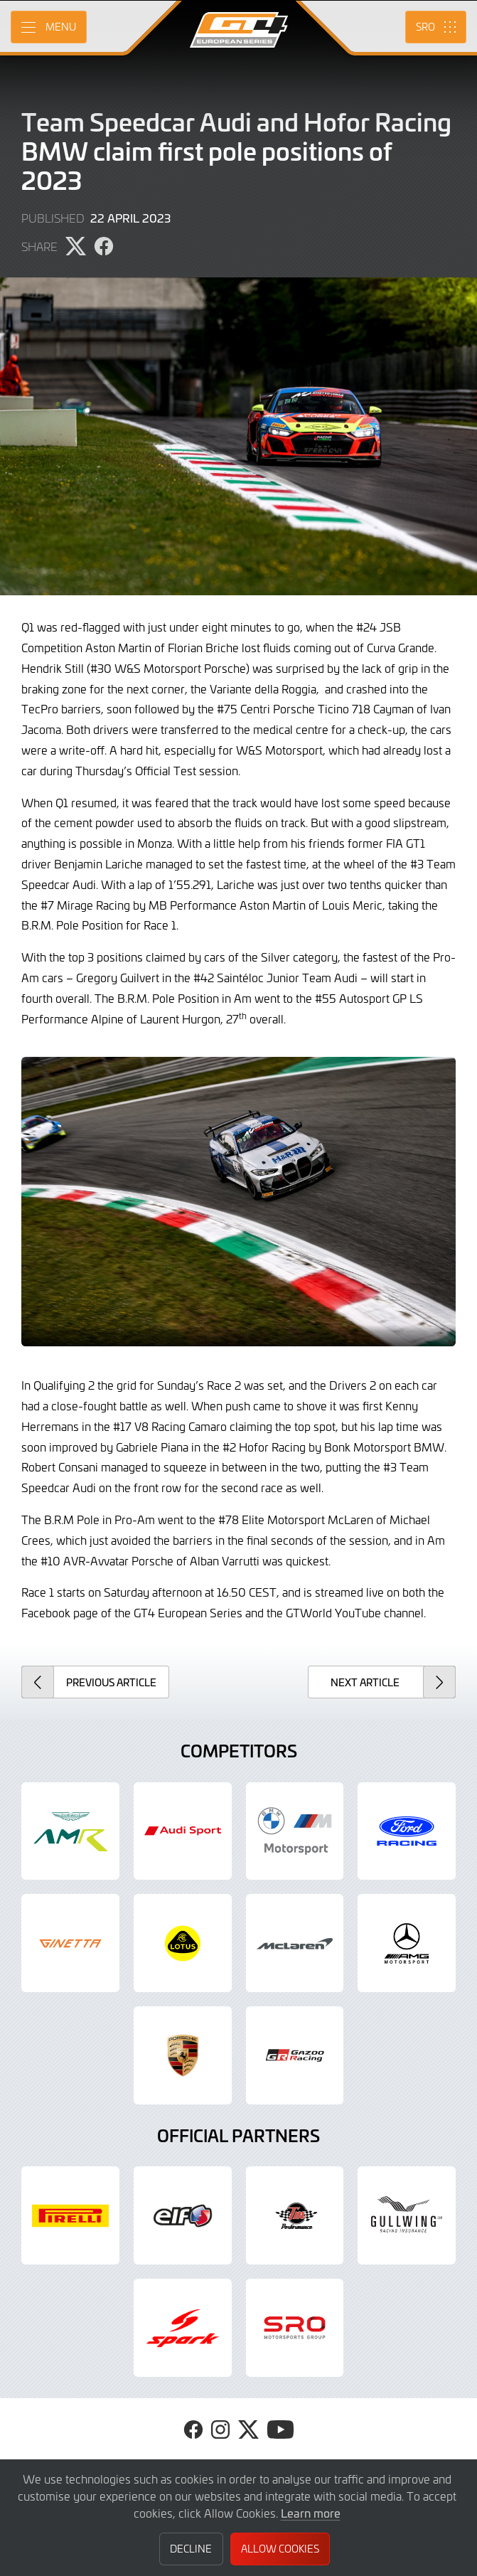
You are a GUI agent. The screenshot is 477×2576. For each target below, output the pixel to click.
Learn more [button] (311, 2513)
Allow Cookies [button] (280, 2548)
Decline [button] (191, 2548)
